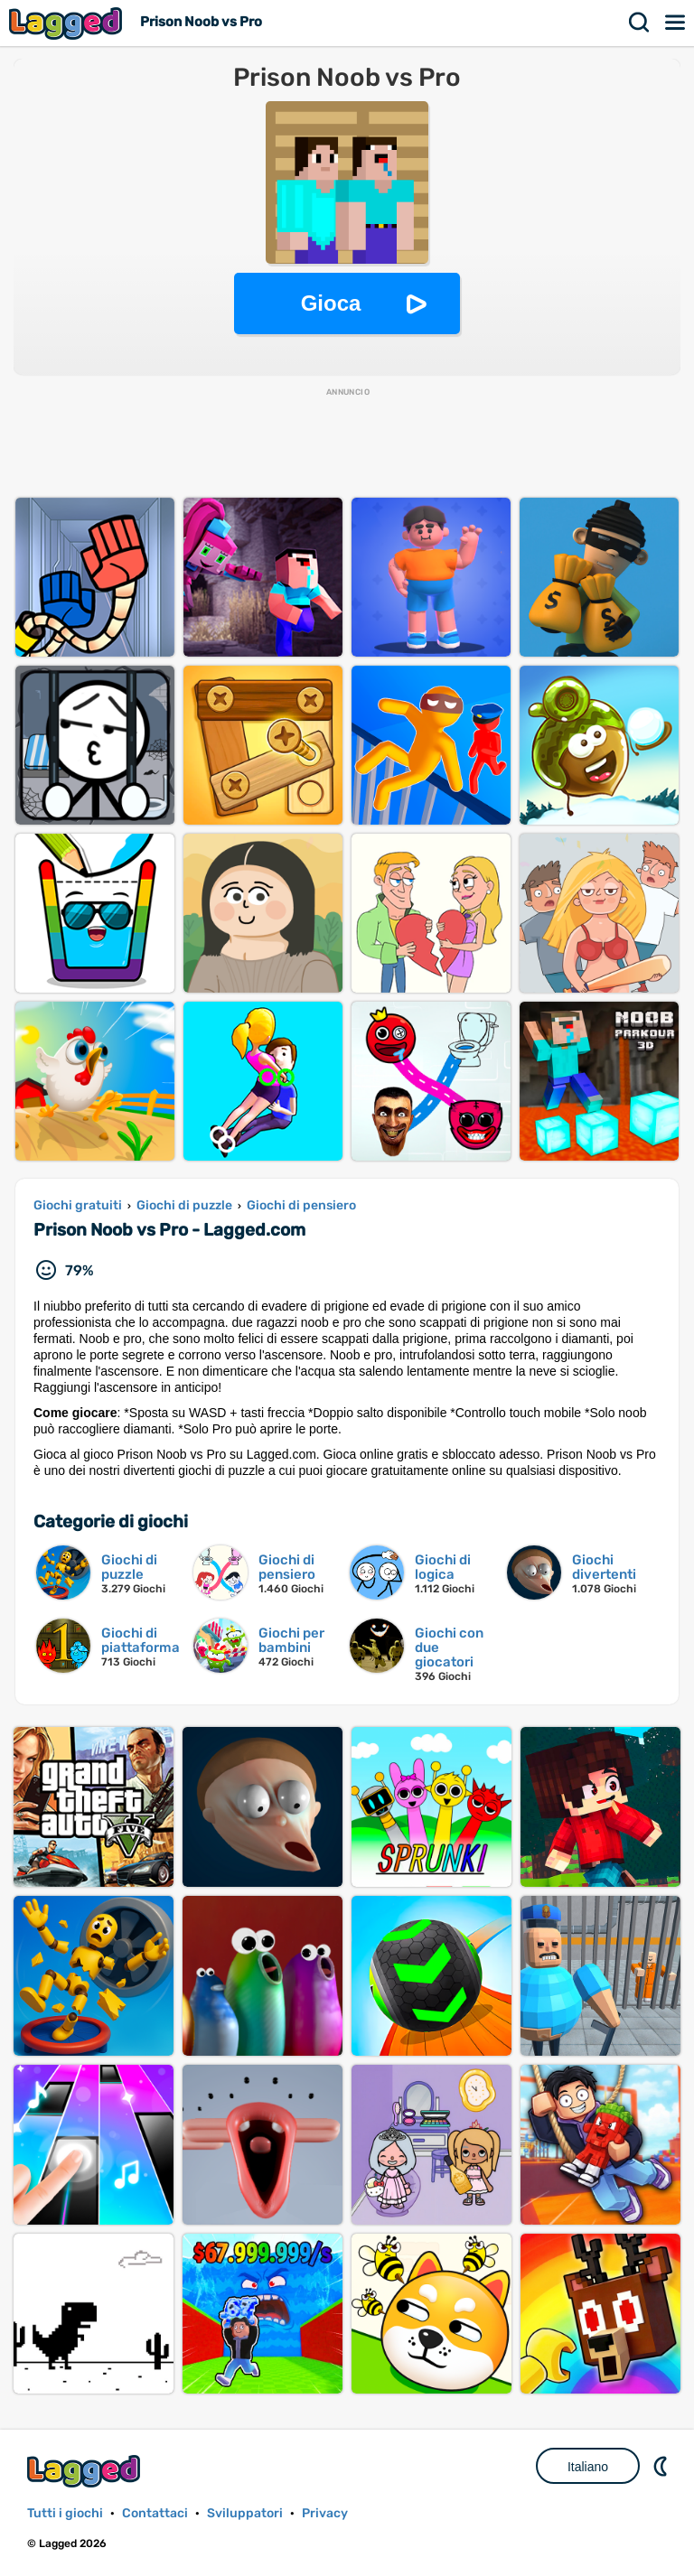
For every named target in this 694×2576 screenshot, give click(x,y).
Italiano (587, 2466)
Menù (676, 22)
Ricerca (640, 22)
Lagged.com (86, 2471)
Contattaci (155, 2513)
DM (662, 2466)
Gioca (331, 303)
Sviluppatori (245, 2513)
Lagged (68, 23)
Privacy (325, 2513)
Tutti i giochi (65, 2513)
